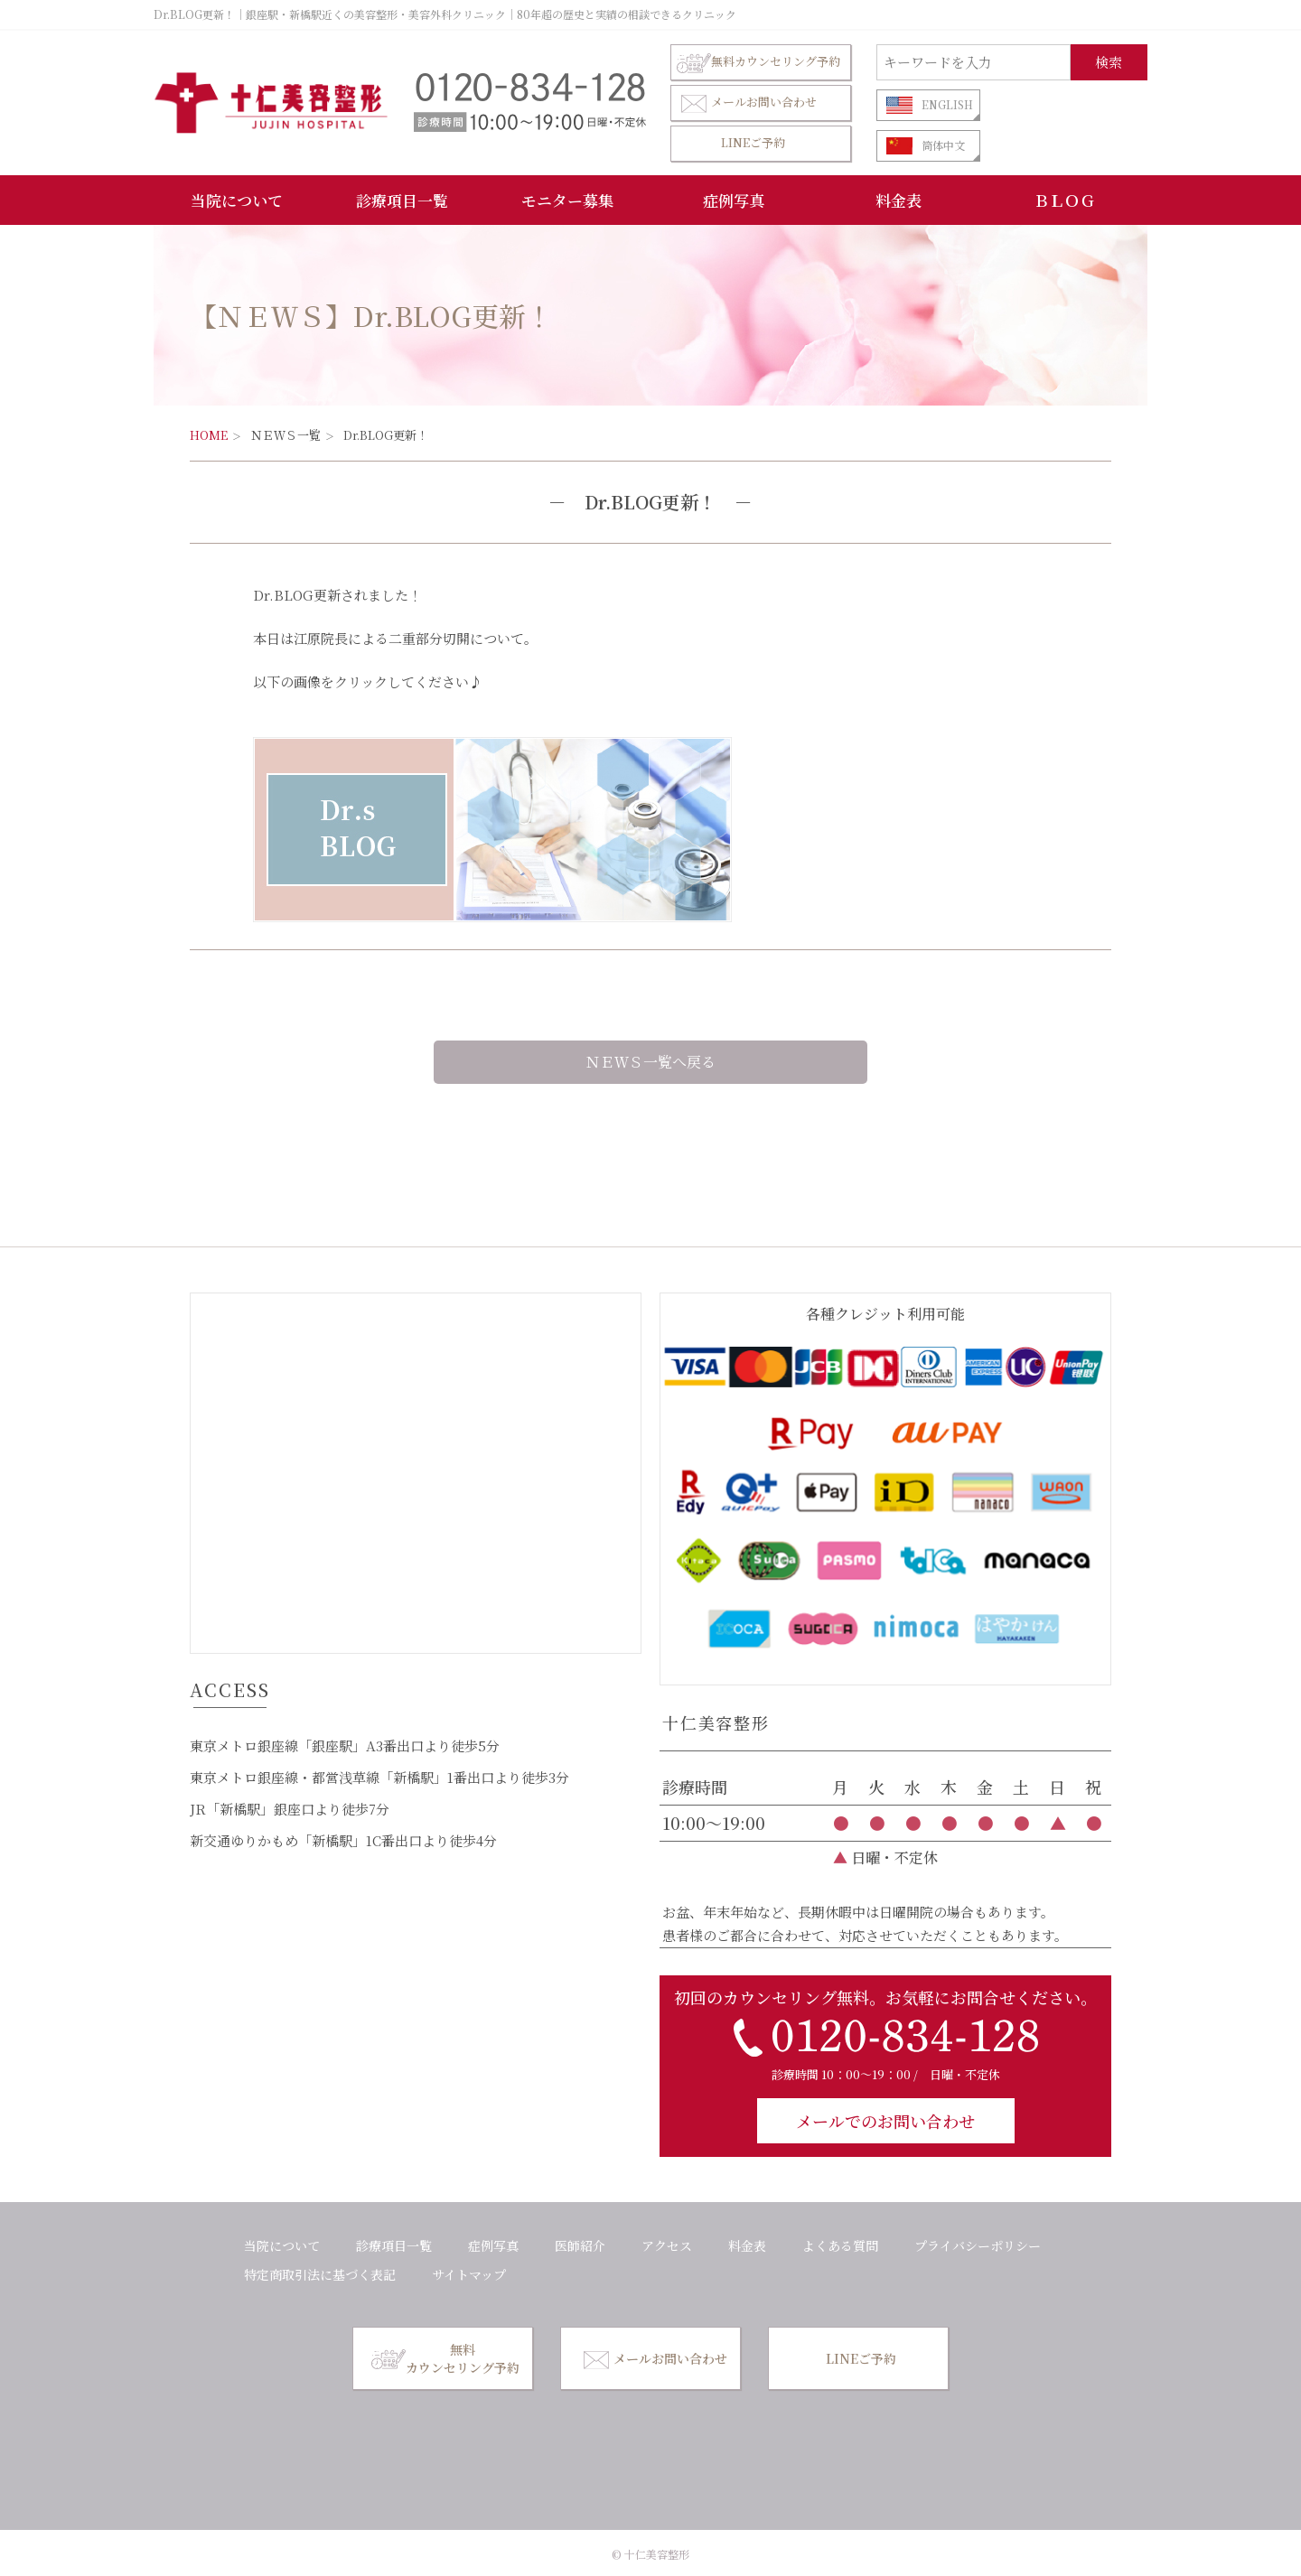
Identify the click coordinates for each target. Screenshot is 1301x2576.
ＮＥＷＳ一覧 (285, 434)
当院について (237, 200)
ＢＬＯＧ (1064, 200)
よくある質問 (840, 2245)
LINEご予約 (753, 142)
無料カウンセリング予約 (758, 62)
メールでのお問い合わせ (885, 2121)
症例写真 (733, 200)
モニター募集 (567, 200)
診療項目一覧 (402, 200)
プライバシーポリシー (977, 2245)
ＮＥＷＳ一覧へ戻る (650, 1061)
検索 (1108, 61)
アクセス (666, 2245)
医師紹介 (580, 2245)
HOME (209, 434)
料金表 (898, 200)
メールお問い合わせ (747, 102)
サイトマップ (469, 2274)
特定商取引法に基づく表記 (320, 2274)
